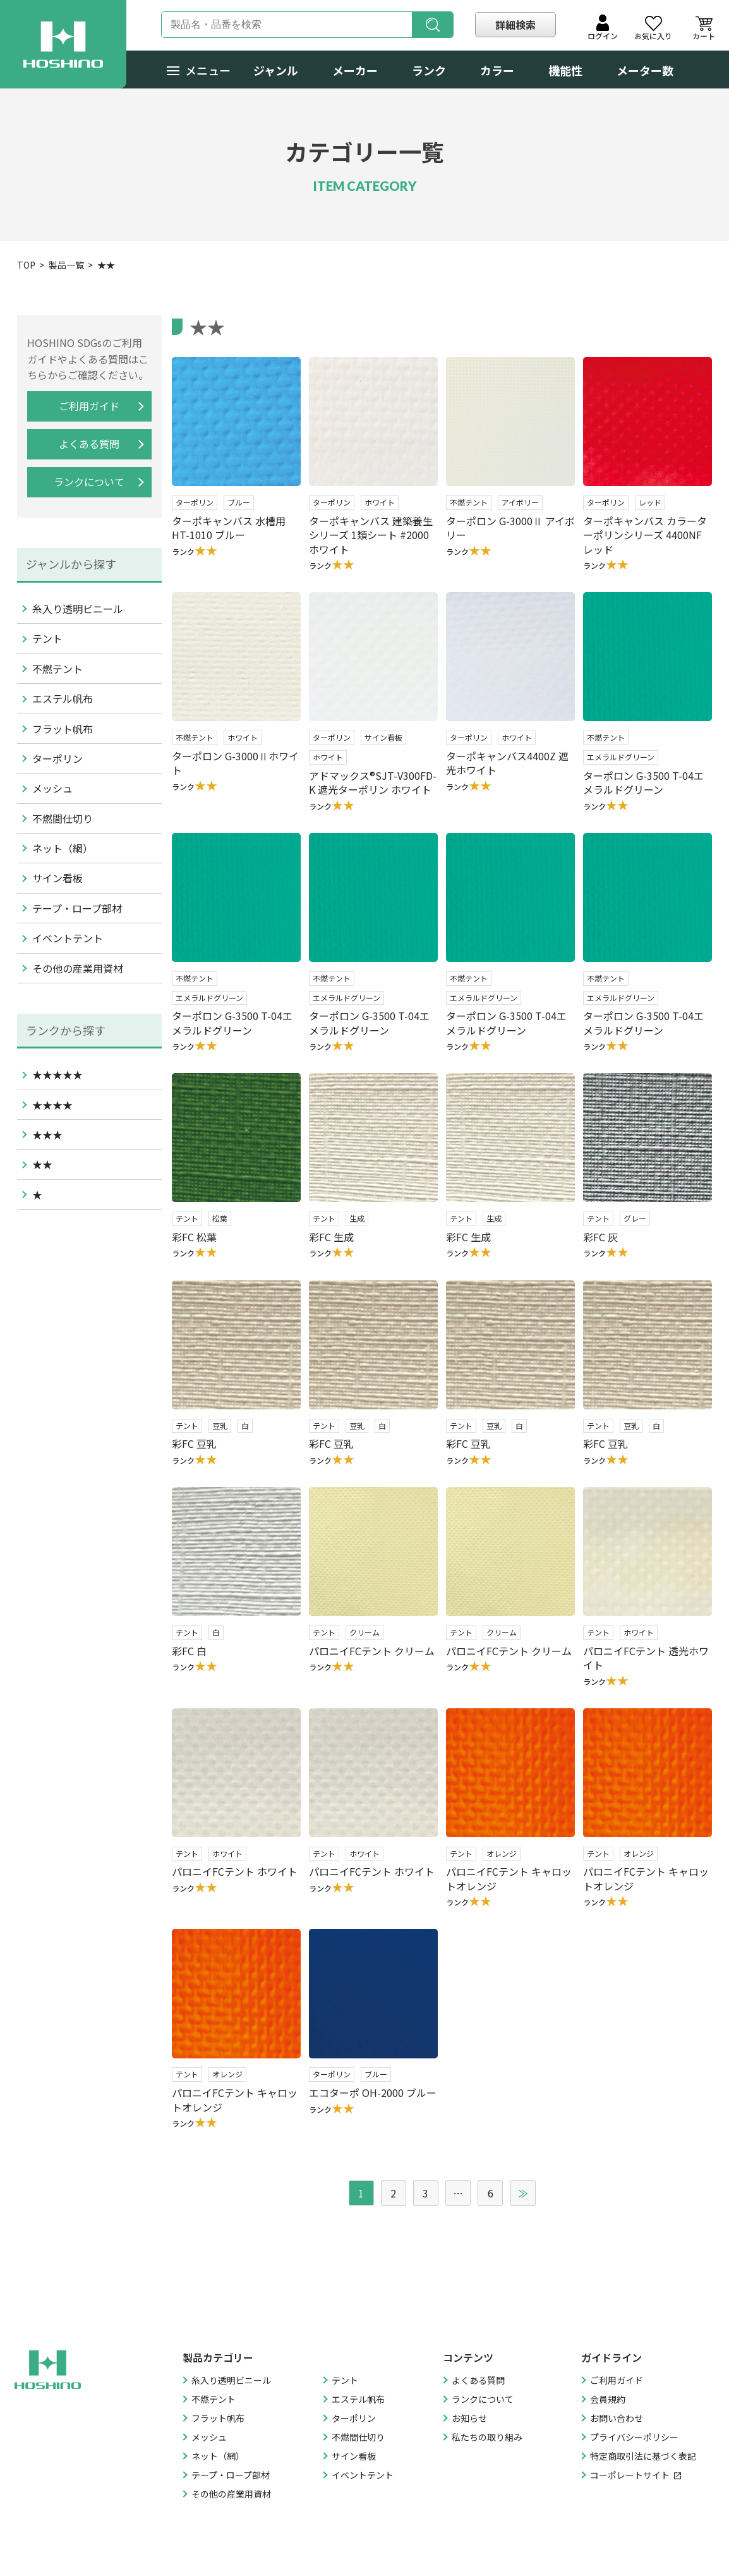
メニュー (199, 70)
